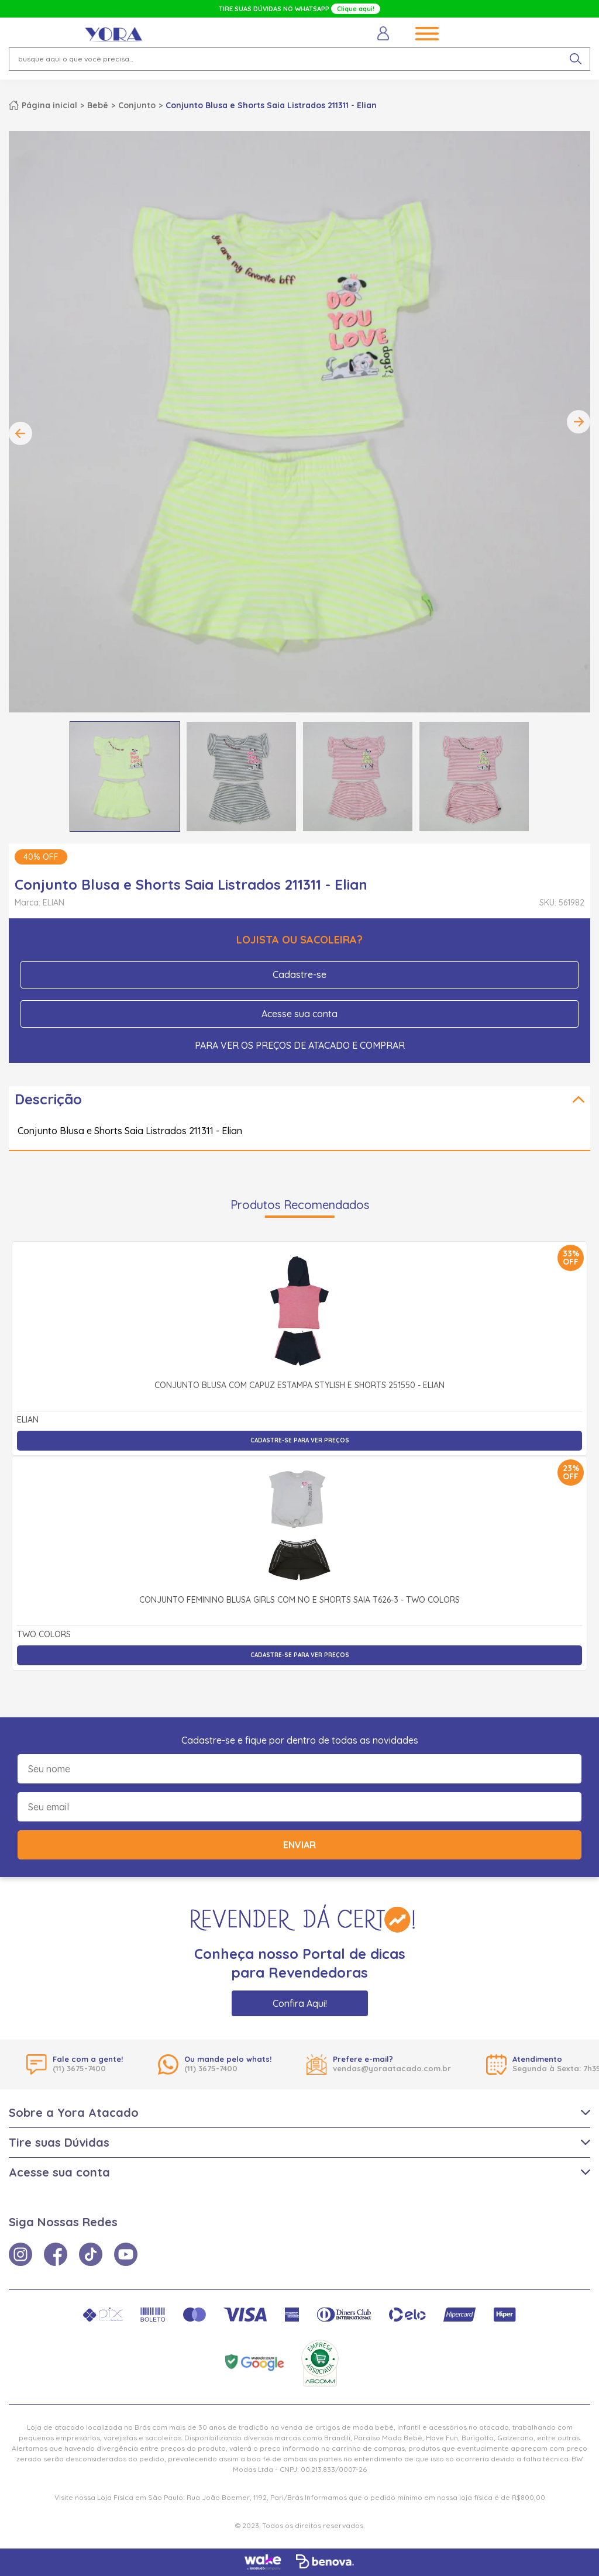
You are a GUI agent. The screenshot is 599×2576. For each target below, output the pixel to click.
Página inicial (49, 105)
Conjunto (137, 105)
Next (578, 421)
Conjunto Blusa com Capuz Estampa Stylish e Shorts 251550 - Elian (299, 1385)
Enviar (299, 1845)
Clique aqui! (355, 9)
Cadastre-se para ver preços (299, 1440)
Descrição (48, 1099)
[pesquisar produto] (575, 59)
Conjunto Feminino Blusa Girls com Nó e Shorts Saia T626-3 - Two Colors (299, 1600)
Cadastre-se (299, 974)
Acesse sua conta (299, 1014)
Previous (20, 433)
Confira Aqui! (300, 2003)
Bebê (97, 105)
